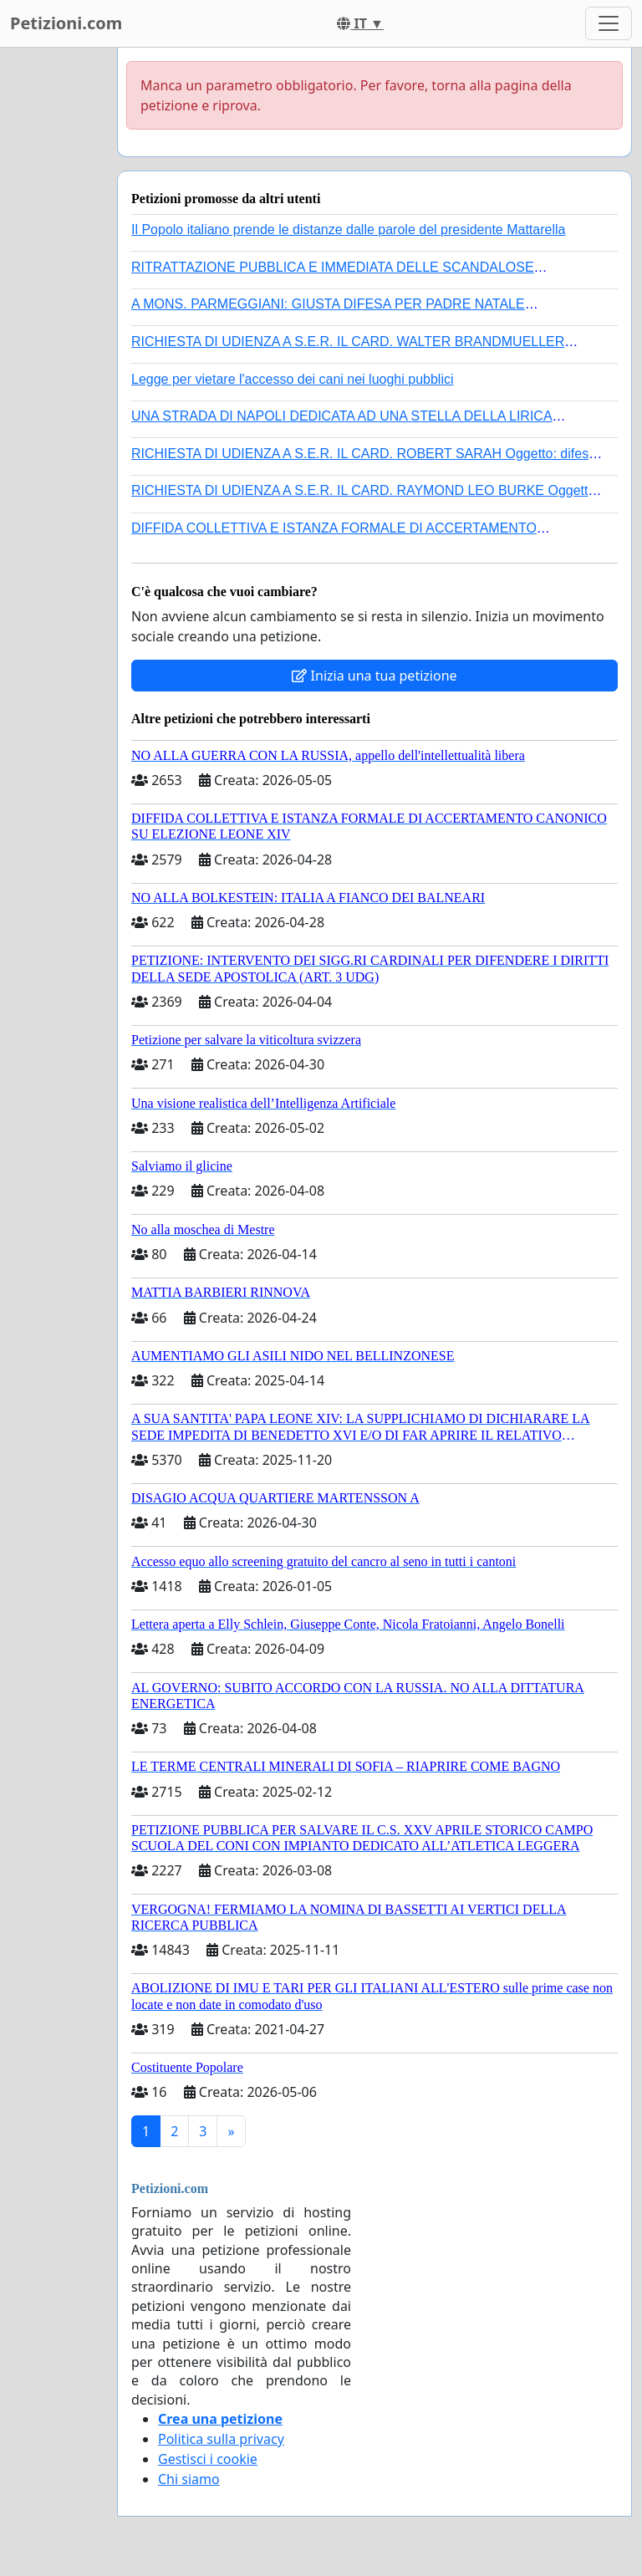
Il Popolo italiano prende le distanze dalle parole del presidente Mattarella (348, 229)
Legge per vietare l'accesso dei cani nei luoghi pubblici (292, 379)
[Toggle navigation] (608, 23)
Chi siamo (189, 2479)
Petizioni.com (66, 23)
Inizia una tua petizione (374, 675)
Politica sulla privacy (221, 2439)
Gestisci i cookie (207, 2459)
